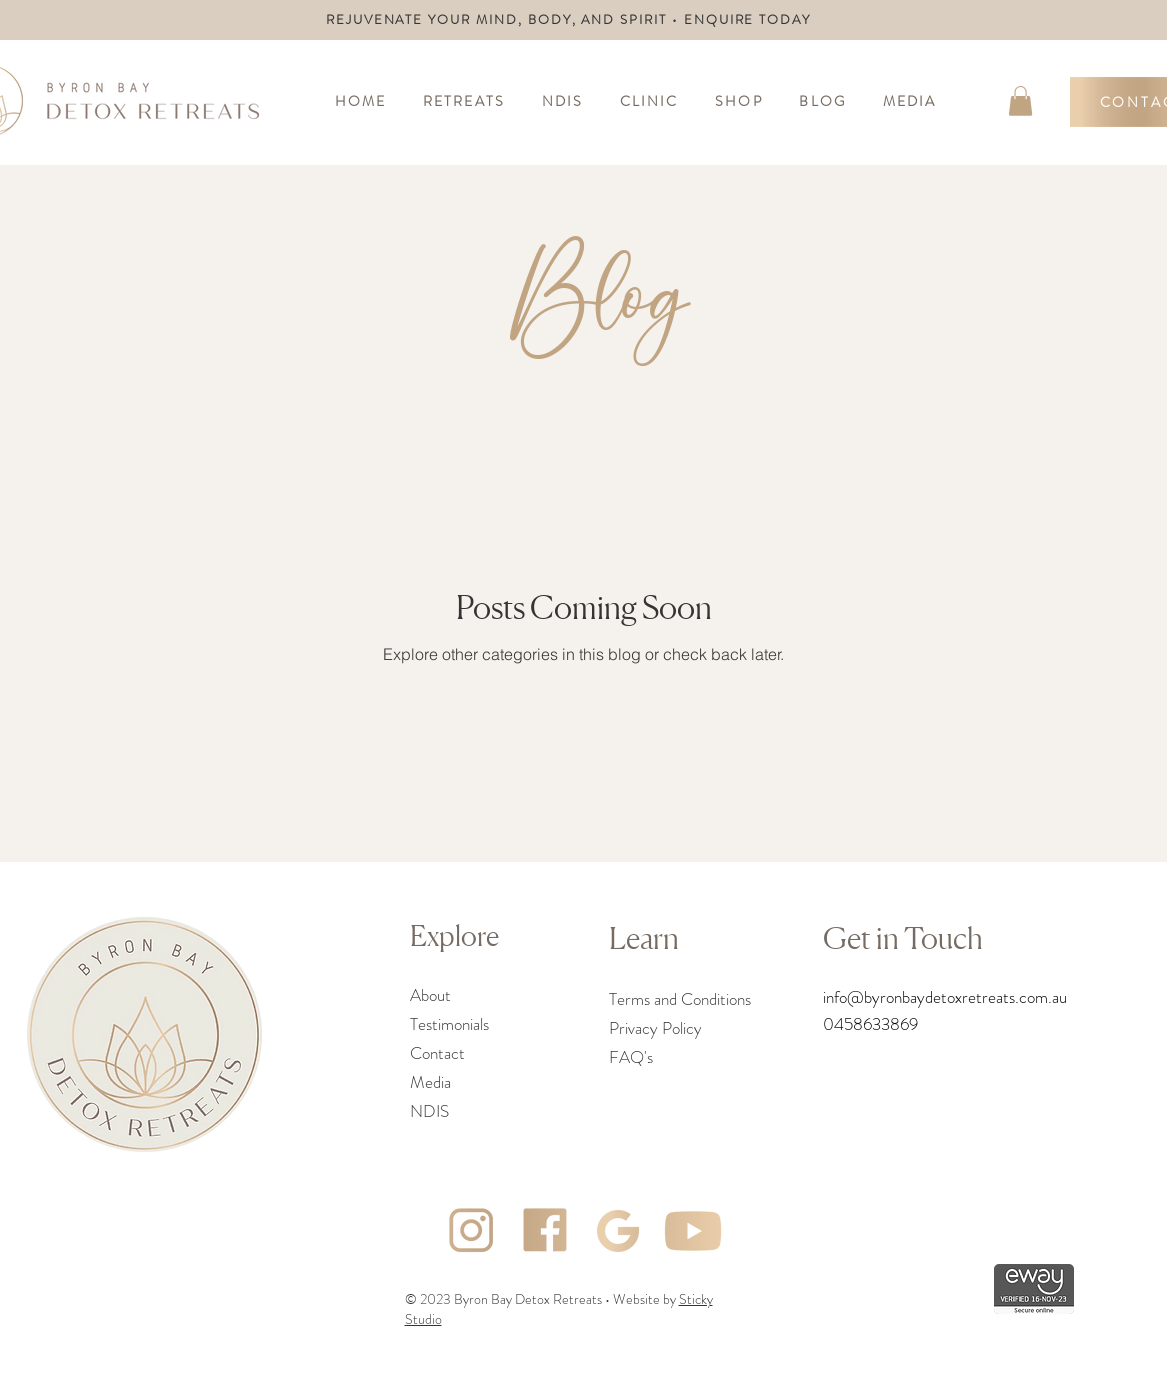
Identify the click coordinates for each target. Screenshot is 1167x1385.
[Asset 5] (693, 1231)
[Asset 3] (471, 1231)
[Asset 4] (545, 1231)
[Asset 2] (619, 1231)
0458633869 (870, 1024)
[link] (1020, 101)
